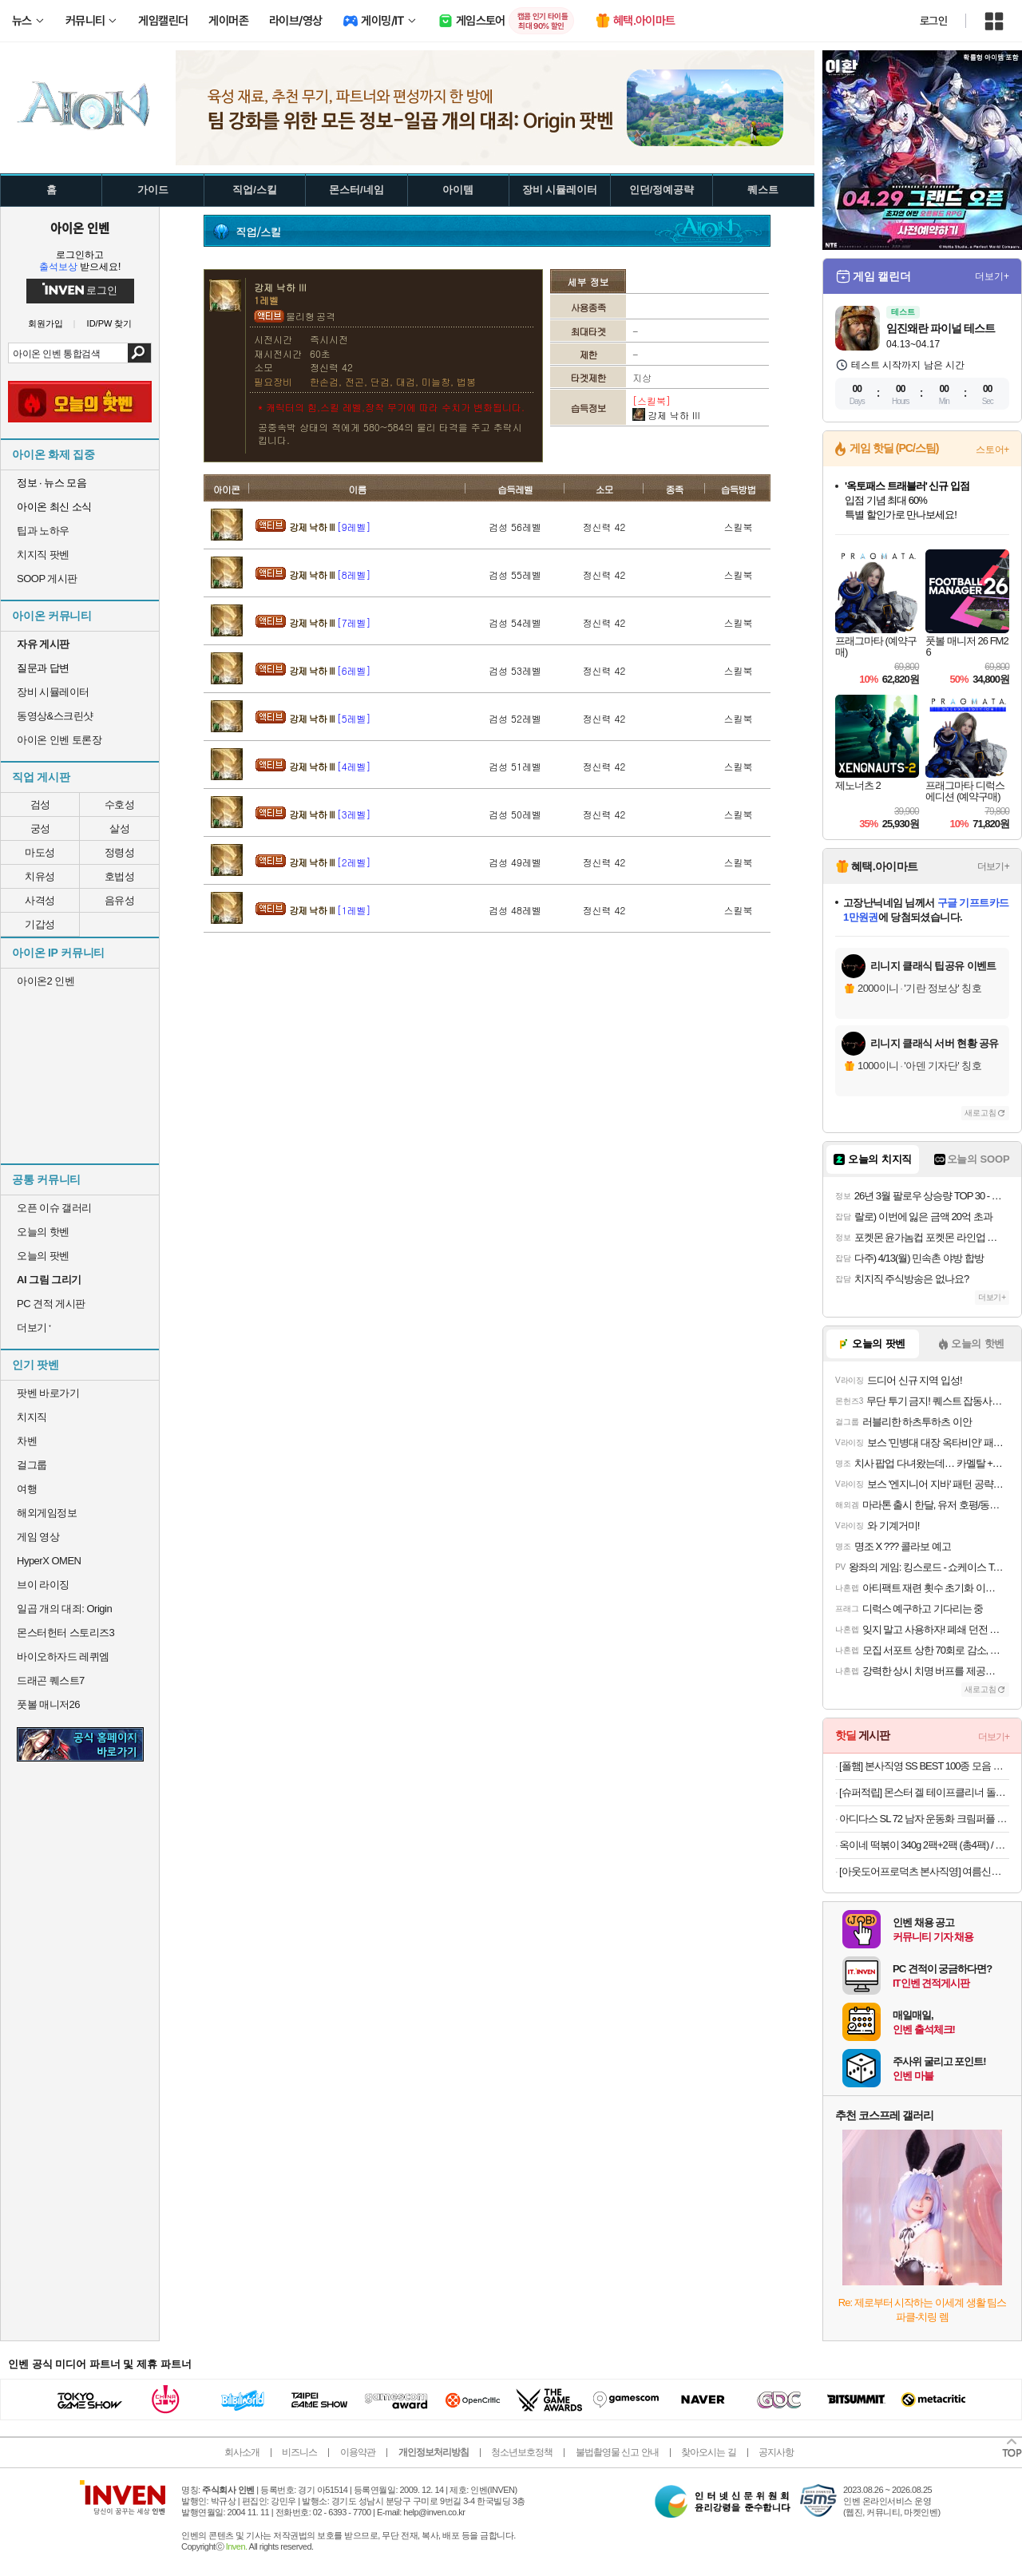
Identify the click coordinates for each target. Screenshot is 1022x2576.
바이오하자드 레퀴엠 (63, 1656)
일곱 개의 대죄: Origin (64, 1608)
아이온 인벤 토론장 (59, 740)
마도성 (40, 852)
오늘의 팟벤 (43, 1255)
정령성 (120, 852)
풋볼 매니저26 (48, 1704)
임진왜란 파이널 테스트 (940, 328)
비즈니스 (299, 2452)
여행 (27, 1489)
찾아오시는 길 (708, 2452)
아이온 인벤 (79, 227)
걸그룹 (32, 1465)
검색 (139, 353)
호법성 (120, 876)
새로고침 (980, 1112)
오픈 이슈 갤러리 (54, 1208)
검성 (40, 804)
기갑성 (40, 924)
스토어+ (992, 449)
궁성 (40, 828)
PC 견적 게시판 (51, 1303)
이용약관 (357, 2452)
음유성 (120, 900)
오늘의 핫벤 (43, 1232)
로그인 (933, 20)
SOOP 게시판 (47, 578)
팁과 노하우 (43, 530)
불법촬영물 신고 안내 (617, 2452)
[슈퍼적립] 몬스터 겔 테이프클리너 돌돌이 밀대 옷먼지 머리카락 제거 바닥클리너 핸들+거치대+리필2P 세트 (924, 1792)
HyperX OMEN (49, 1561)
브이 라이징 (43, 1584)
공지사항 (776, 2452)
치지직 (32, 1417)
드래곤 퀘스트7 (51, 1680)
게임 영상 (38, 1537)
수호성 (120, 804)
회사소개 (241, 2452)
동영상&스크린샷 (55, 716)
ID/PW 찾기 (110, 323)
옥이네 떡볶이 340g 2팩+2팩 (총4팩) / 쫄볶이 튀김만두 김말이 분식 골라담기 (924, 1845)
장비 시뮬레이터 (53, 692)
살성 (119, 828)
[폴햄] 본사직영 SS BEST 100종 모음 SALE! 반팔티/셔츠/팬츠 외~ (924, 1766)
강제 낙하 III (330, 526)
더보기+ (992, 276)
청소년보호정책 (522, 2452)
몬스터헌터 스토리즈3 (65, 1632)
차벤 (27, 1441)
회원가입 (45, 323)
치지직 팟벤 (43, 554)
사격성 (40, 900)
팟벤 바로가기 (48, 1393)
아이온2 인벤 (45, 981)
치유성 (40, 876)
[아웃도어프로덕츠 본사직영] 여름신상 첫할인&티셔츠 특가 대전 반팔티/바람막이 (924, 1871)
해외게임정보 (47, 1513)
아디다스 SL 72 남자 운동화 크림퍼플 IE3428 (924, 1819)
